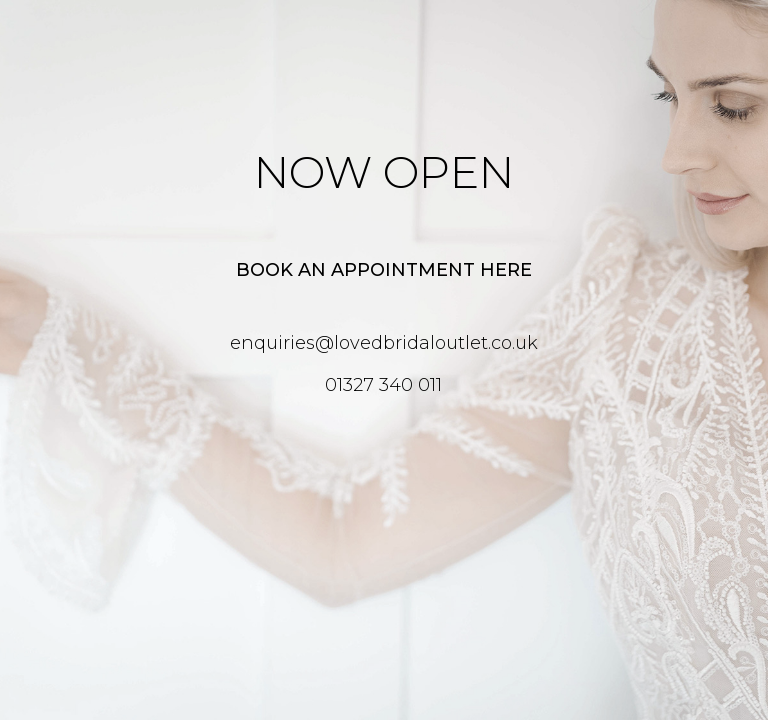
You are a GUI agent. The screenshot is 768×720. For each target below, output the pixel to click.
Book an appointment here (384, 270)
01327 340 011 (383, 385)
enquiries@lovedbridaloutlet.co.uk (384, 343)
